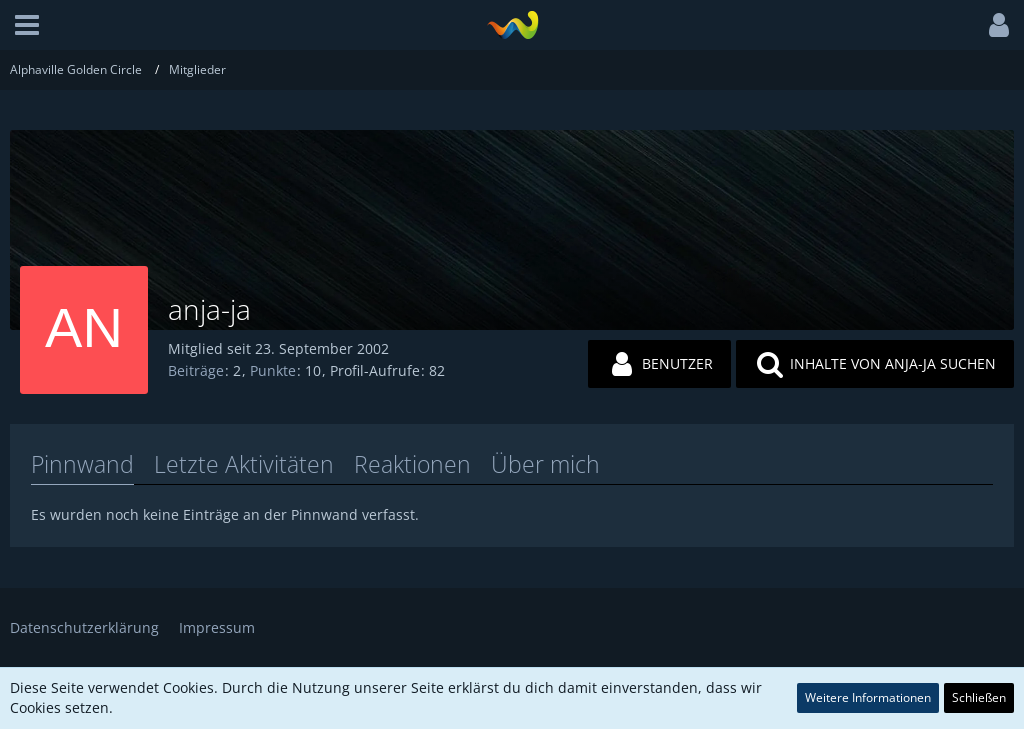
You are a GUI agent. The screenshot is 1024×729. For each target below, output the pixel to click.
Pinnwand (82, 464)
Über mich (545, 464)
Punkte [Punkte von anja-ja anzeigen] (273, 370)
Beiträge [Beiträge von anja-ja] (196, 370)
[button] (27, 25)
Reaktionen (412, 464)
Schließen (979, 697)
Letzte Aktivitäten (244, 464)
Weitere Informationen (868, 697)
